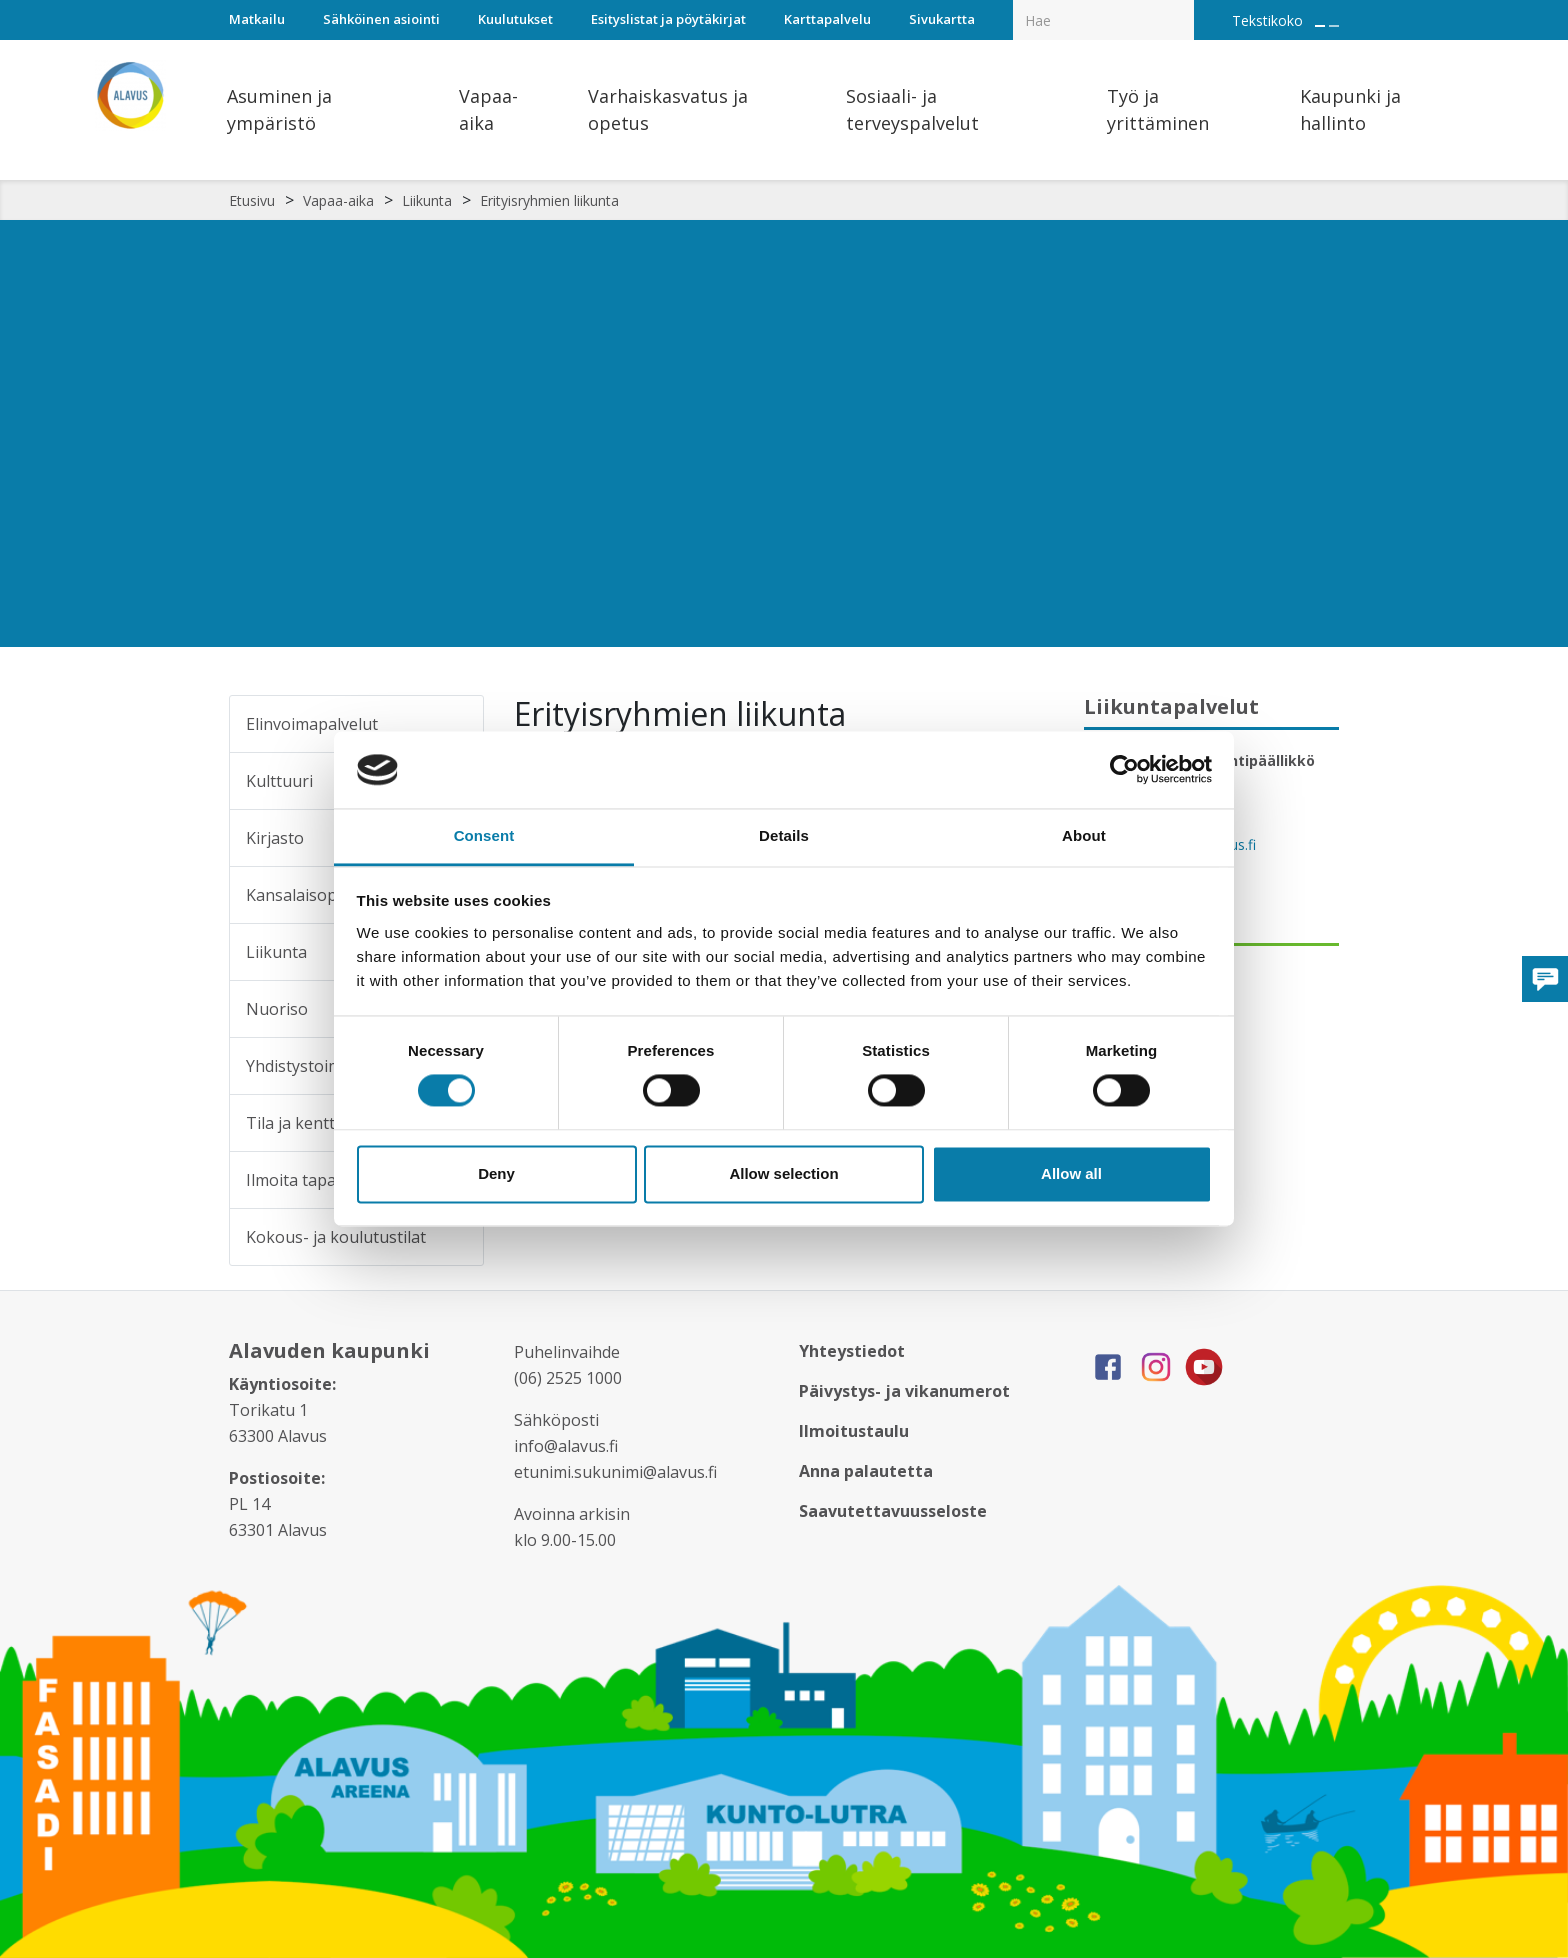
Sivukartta (942, 19)
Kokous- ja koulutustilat (336, 1237)
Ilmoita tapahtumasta (327, 1180)
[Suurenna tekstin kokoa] (1320, 26)
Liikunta (427, 200)
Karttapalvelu (827, 19)
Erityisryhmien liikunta (549, 200)
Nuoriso (277, 1009)
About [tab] (1084, 835)
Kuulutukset (515, 19)
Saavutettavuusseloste (893, 1511)
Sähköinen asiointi (381, 19)
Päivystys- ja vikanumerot (904, 1391)
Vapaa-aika (338, 200)
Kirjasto (275, 838)
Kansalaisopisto (305, 895)
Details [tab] (784, 835)
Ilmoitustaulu (854, 1431)
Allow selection (783, 1173)
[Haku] (1183, 6)
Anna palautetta (866, 1471)
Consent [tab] (484, 835)
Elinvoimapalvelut (312, 724)
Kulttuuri (279, 781)
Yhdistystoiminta (308, 1066)
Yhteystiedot (852, 1351)
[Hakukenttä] (1103, 20)
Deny (496, 1173)
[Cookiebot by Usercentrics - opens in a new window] (1124, 770)
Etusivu (252, 200)
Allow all (1071, 1173)
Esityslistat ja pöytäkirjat (668, 19)
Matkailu (257, 19)
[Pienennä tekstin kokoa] (1334, 26)
